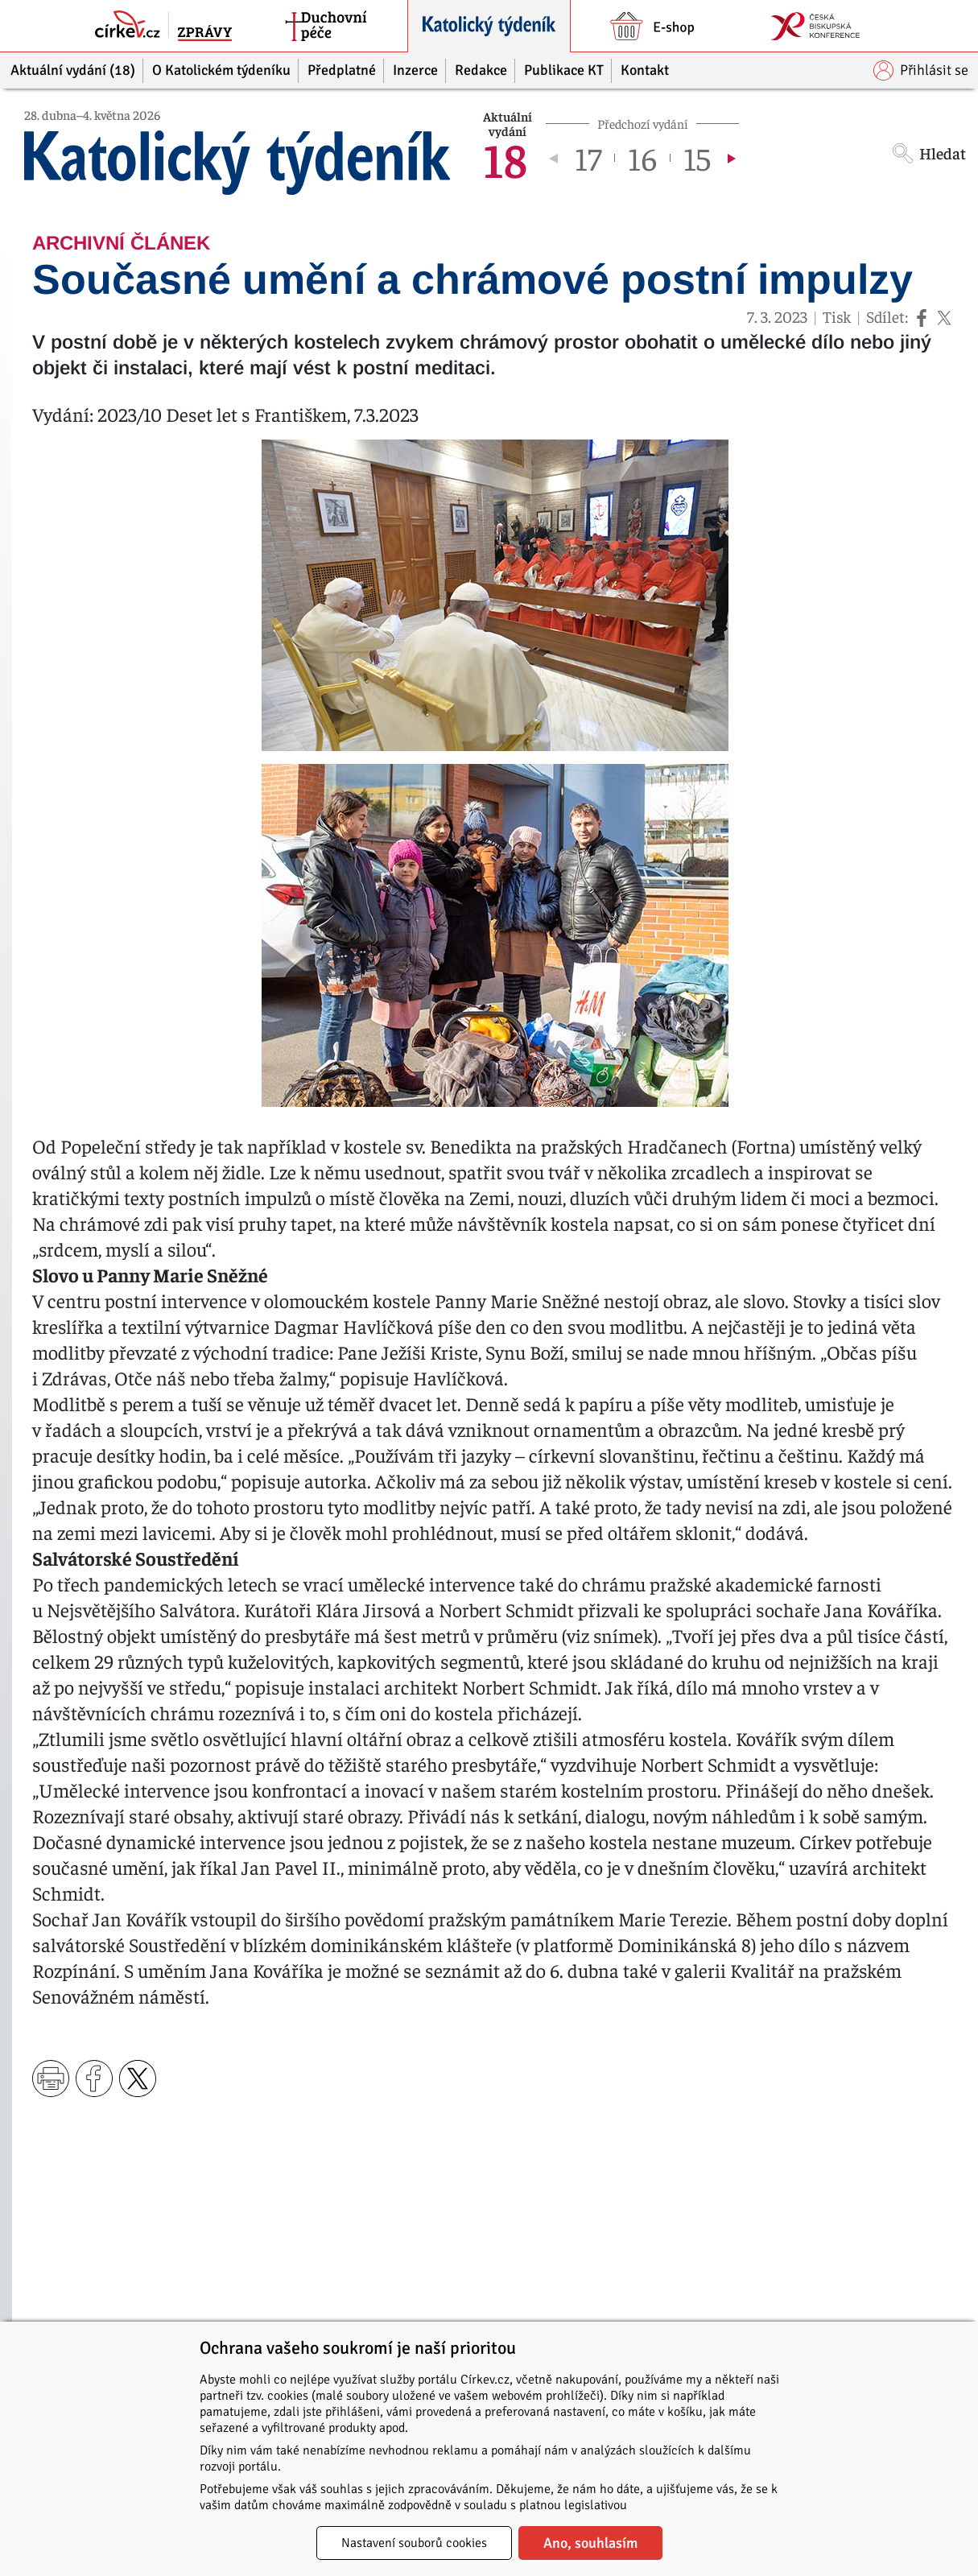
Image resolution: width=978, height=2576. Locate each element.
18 (505, 158)
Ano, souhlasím (590, 2543)
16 (642, 158)
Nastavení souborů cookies (414, 2543)
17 (588, 158)
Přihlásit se (920, 70)
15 (697, 158)
